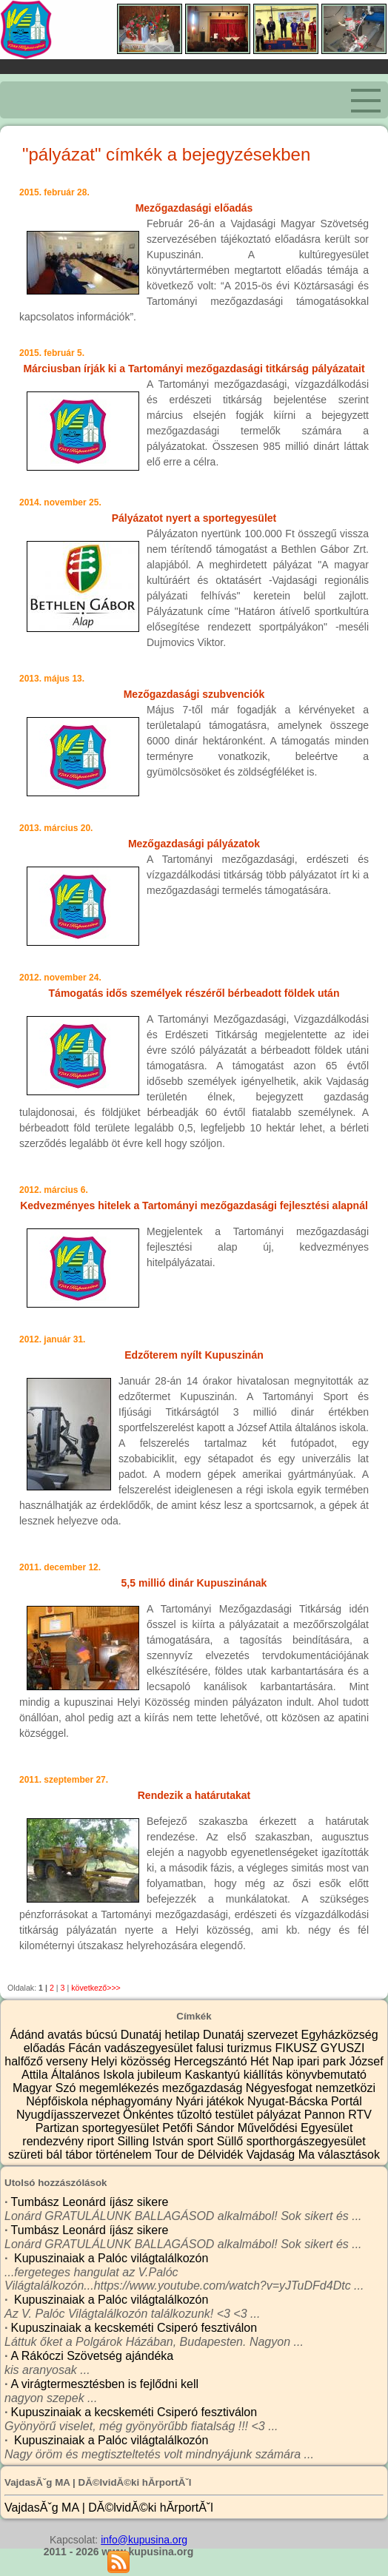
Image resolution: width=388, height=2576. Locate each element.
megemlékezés (120, 2088)
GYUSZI (343, 2048)
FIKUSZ (297, 2048)
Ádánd (28, 2034)
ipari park (323, 2061)
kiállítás (265, 2074)
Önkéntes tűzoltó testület (190, 2114)
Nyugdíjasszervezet (69, 2114)
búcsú (103, 2034)
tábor (80, 2154)
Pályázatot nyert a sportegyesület (194, 518)
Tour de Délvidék (201, 2154)
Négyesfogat (280, 2088)
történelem (125, 2154)
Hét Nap (273, 2061)
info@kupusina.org (144, 2540)
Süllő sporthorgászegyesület (291, 2141)
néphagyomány (133, 2101)
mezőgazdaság (204, 2088)
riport (102, 2141)
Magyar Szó (46, 2088)
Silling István (152, 2141)
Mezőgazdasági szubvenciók (194, 694)
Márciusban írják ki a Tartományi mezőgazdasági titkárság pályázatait (193, 368)
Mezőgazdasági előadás (194, 208)
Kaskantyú (214, 2074)
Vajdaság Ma (282, 2154)
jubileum (161, 2074)
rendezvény (54, 2141)
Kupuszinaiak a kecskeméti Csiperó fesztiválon (134, 2327)
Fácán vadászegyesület (132, 2048)
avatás (66, 2034)
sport (202, 2141)
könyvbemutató (327, 2074)
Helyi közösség (132, 2061)
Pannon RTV (338, 2114)
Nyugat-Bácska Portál (304, 2101)
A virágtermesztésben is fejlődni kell (104, 2384)
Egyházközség (339, 2034)
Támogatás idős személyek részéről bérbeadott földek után (194, 993)
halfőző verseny (47, 2061)
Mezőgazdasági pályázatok (194, 844)
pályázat (280, 2114)
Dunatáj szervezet (252, 2034)
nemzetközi (345, 2088)
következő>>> (95, 1987)
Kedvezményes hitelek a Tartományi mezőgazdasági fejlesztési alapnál (194, 1205)
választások (349, 2154)
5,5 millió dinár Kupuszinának (194, 1583)
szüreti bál (36, 2154)
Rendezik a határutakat (194, 1795)
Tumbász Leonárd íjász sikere (90, 2202)
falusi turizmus (235, 2048)
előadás (46, 2048)
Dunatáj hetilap (162, 2034)
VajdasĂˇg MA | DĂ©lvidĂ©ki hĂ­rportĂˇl (108, 2507)
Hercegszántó (212, 2061)
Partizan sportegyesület (99, 2128)
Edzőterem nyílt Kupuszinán (193, 1355)
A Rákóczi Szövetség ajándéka (92, 2356)
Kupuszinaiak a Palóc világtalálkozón (110, 2258)
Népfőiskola (58, 2101)
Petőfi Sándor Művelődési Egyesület (257, 2128)
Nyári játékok (211, 2101)
